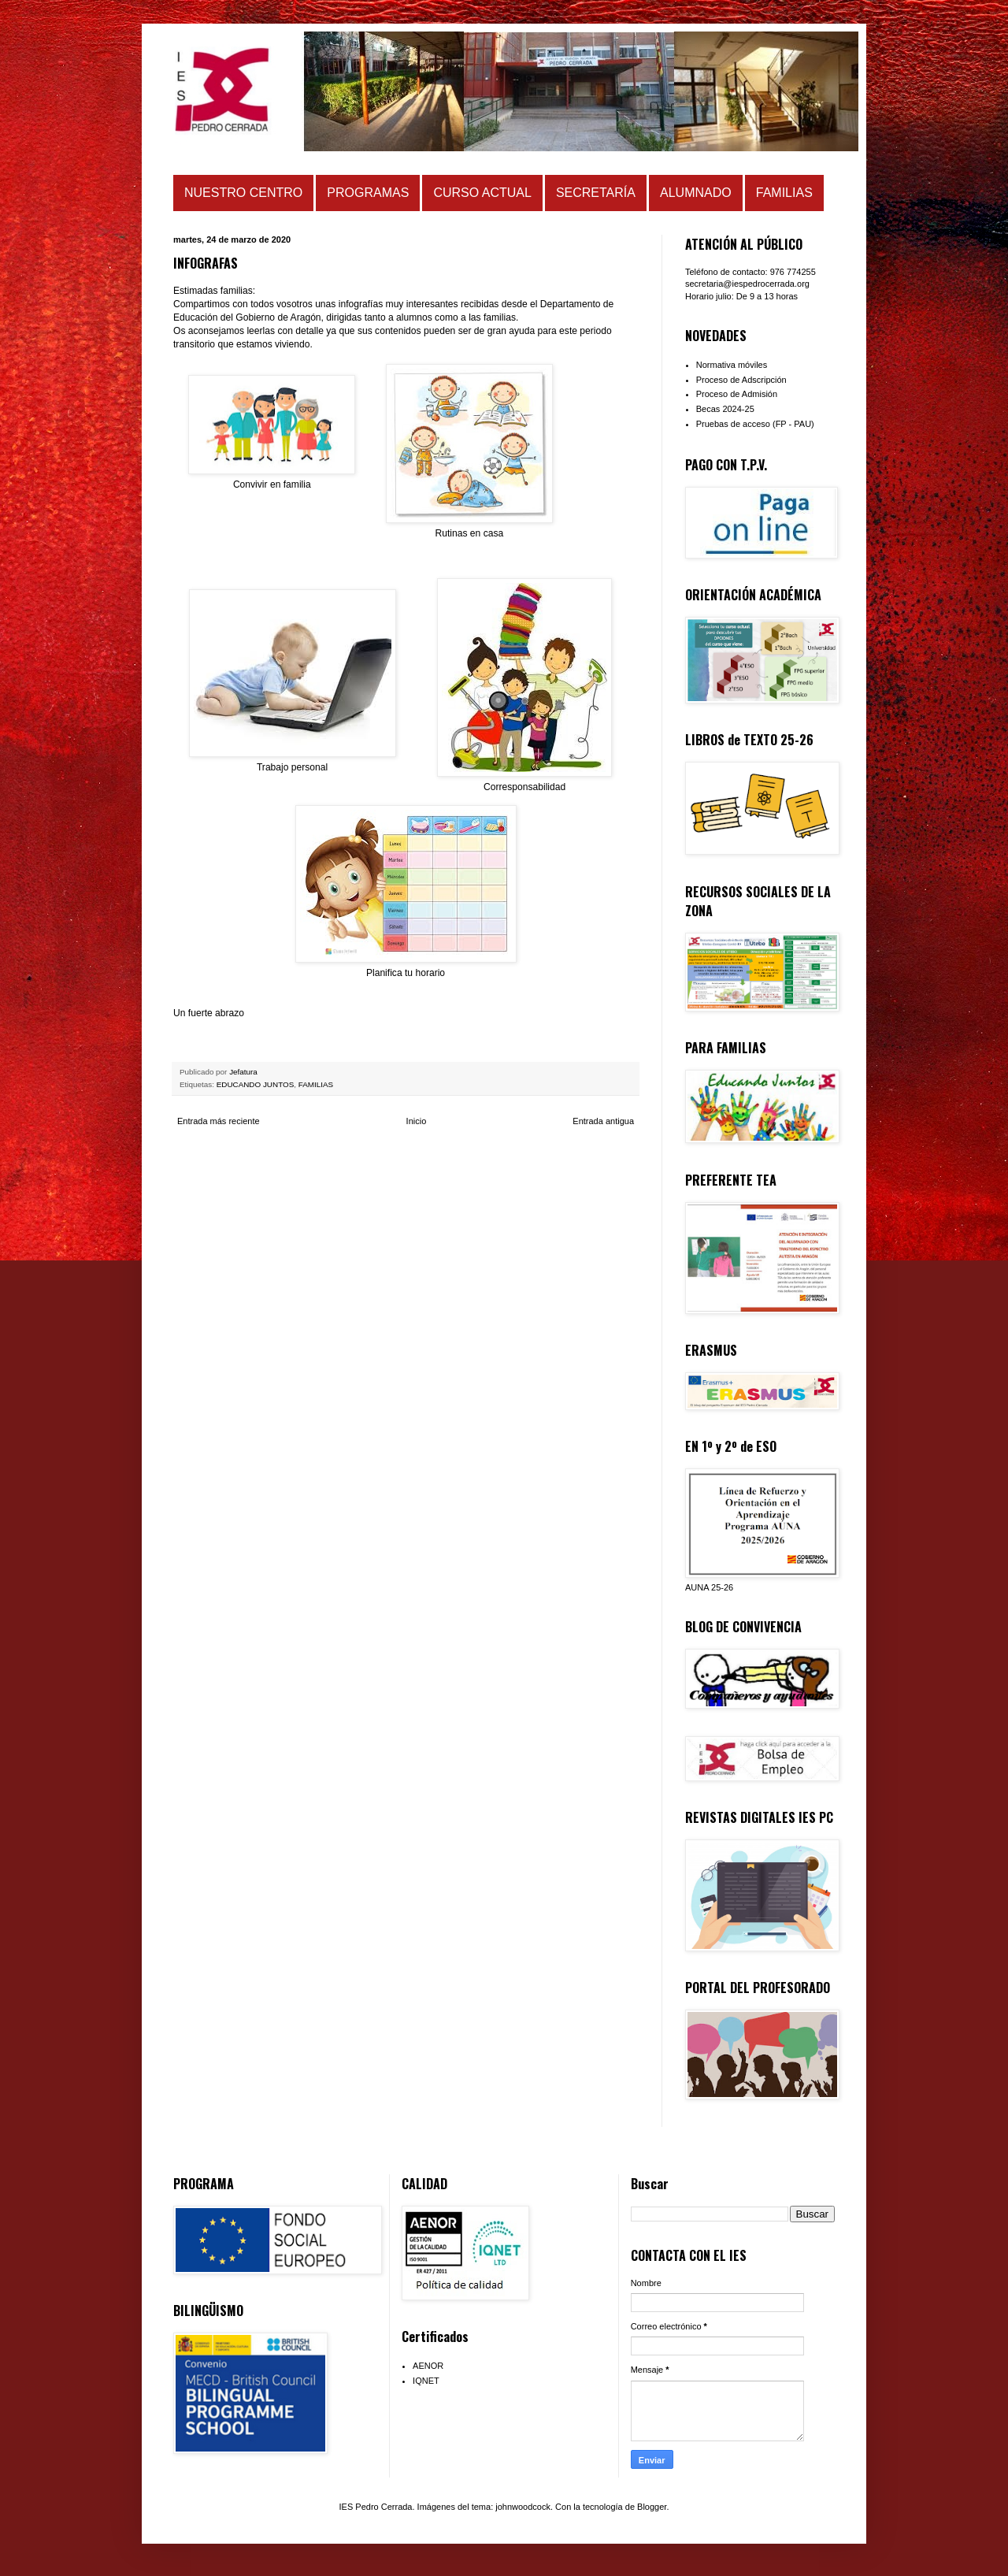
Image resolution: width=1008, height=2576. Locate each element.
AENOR (428, 2365)
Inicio (416, 1121)
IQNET (426, 2380)
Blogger (651, 2506)
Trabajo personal (292, 767)
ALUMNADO (696, 192)
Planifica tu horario (405, 972)
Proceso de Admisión (736, 394)
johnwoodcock (522, 2506)
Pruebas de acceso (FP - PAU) (755, 424)
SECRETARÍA (596, 192)
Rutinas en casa (469, 533)
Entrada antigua (603, 1121)
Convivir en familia (272, 484)
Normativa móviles (731, 364)
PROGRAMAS (368, 192)
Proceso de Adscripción (741, 379)
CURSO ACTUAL (482, 192)
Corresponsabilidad (524, 786)
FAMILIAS (784, 192)
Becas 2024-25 (725, 409)
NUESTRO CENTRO (243, 192)
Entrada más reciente (218, 1121)
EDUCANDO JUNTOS (256, 1084)
